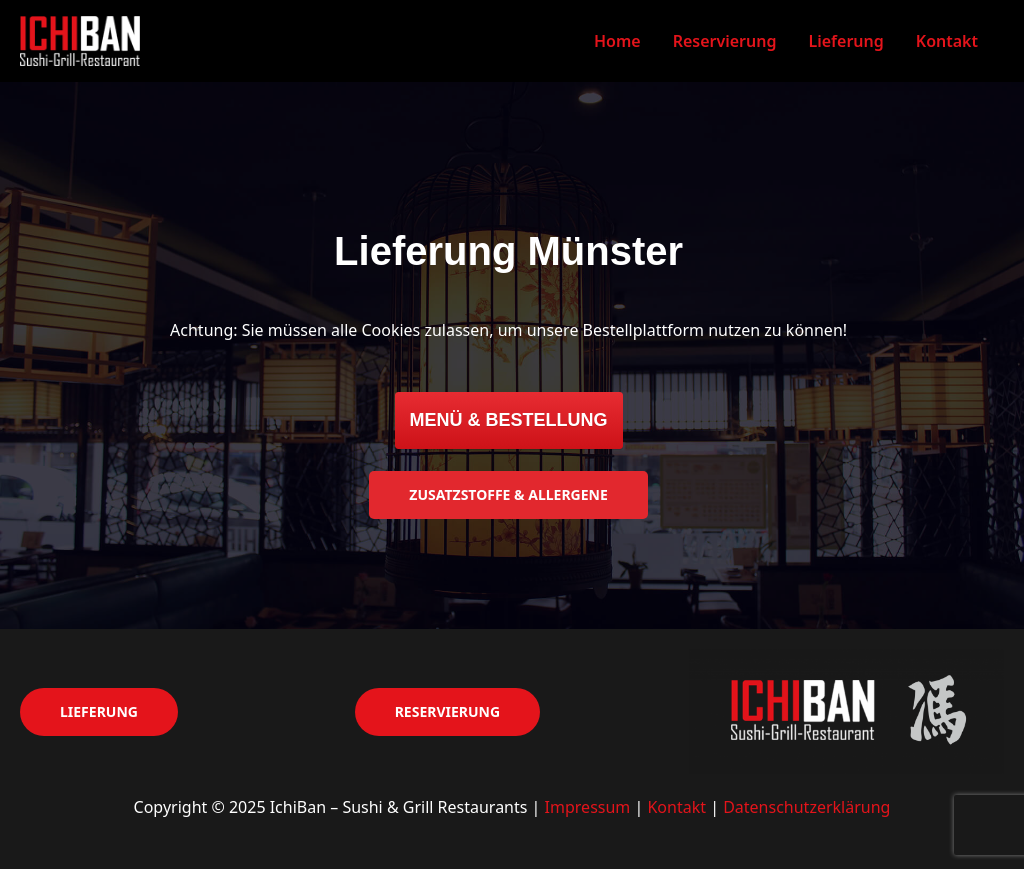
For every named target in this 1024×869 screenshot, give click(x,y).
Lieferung (846, 41)
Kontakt (947, 41)
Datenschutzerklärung (806, 807)
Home (617, 41)
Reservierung (725, 41)
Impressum (588, 807)
